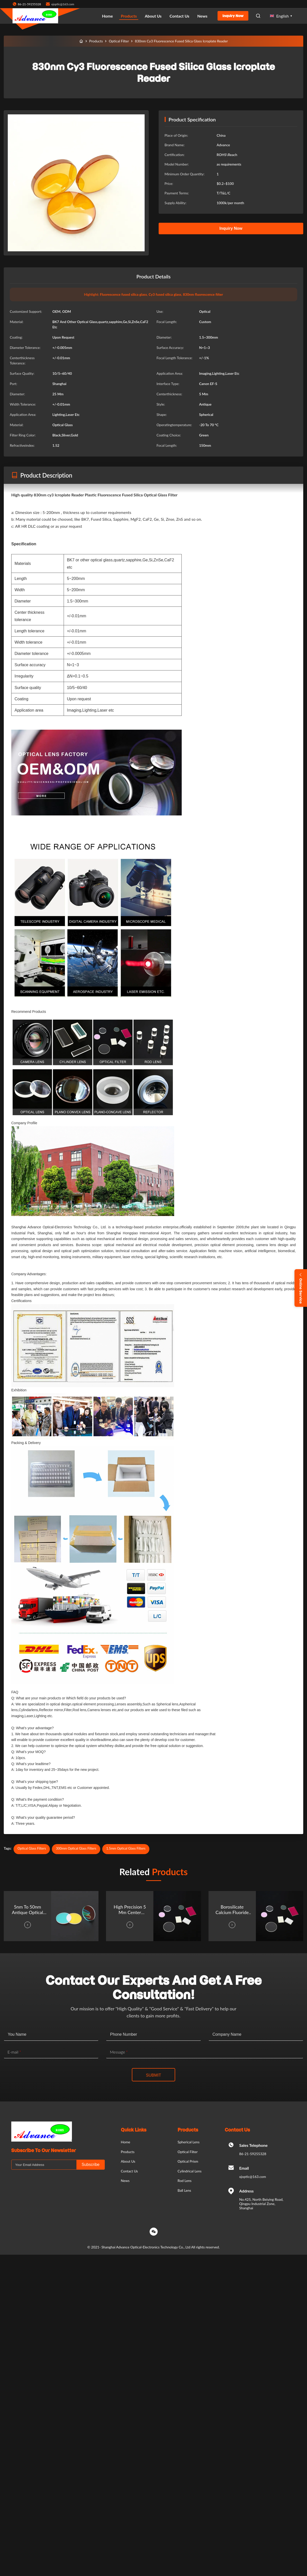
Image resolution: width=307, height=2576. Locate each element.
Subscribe (90, 2168)
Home (107, 16)
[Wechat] (154, 2236)
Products (129, 16)
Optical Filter (119, 41)
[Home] (81, 41)
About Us (153, 16)
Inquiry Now (233, 16)
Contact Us (179, 16)
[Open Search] (258, 16)
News (202, 16)
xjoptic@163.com (62, 4)
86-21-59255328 (252, 2158)
